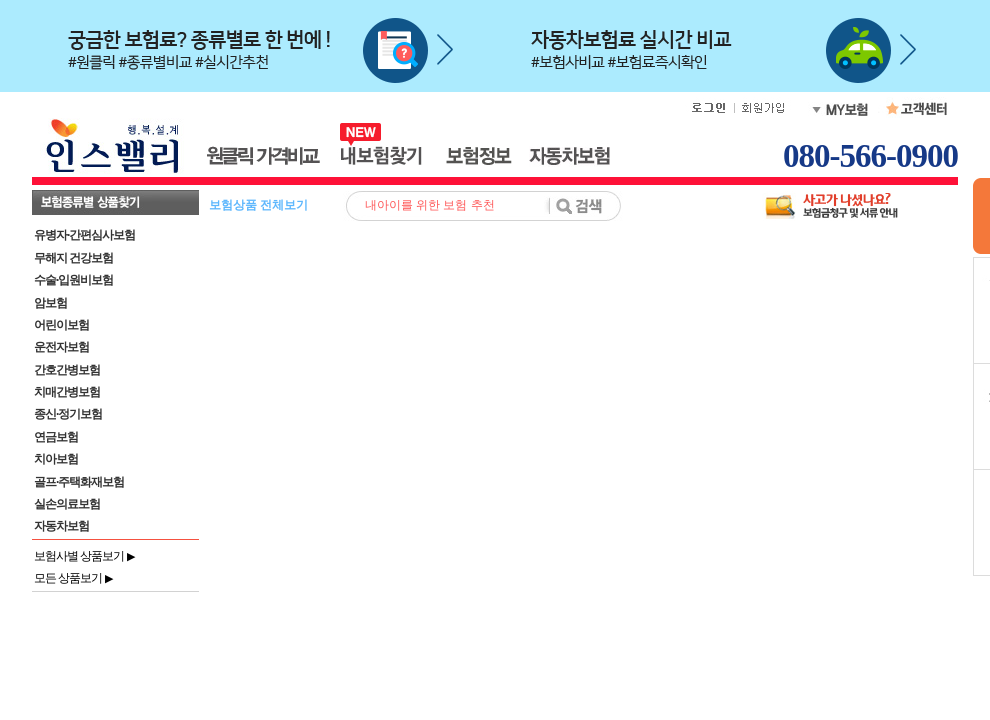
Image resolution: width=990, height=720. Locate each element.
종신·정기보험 (68, 414)
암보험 (50, 303)
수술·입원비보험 (73, 280)
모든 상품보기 (73, 578)
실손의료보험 (67, 504)
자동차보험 (61, 526)
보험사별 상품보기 (84, 556)
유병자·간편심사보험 (84, 235)
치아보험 (56, 459)
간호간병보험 (67, 370)
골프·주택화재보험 (79, 482)
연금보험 (56, 437)
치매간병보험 (67, 392)
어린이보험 (61, 325)
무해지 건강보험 (73, 258)
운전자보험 (61, 347)
